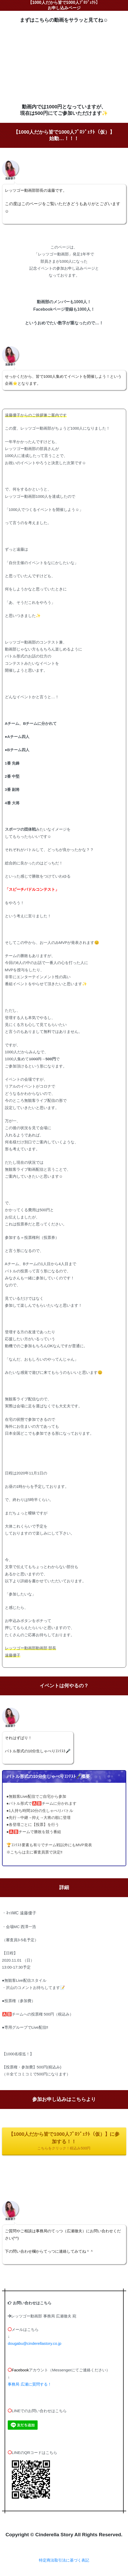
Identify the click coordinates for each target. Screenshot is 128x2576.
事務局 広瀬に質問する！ (29, 2384)
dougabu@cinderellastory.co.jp (34, 2343)
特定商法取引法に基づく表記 (64, 2560)
